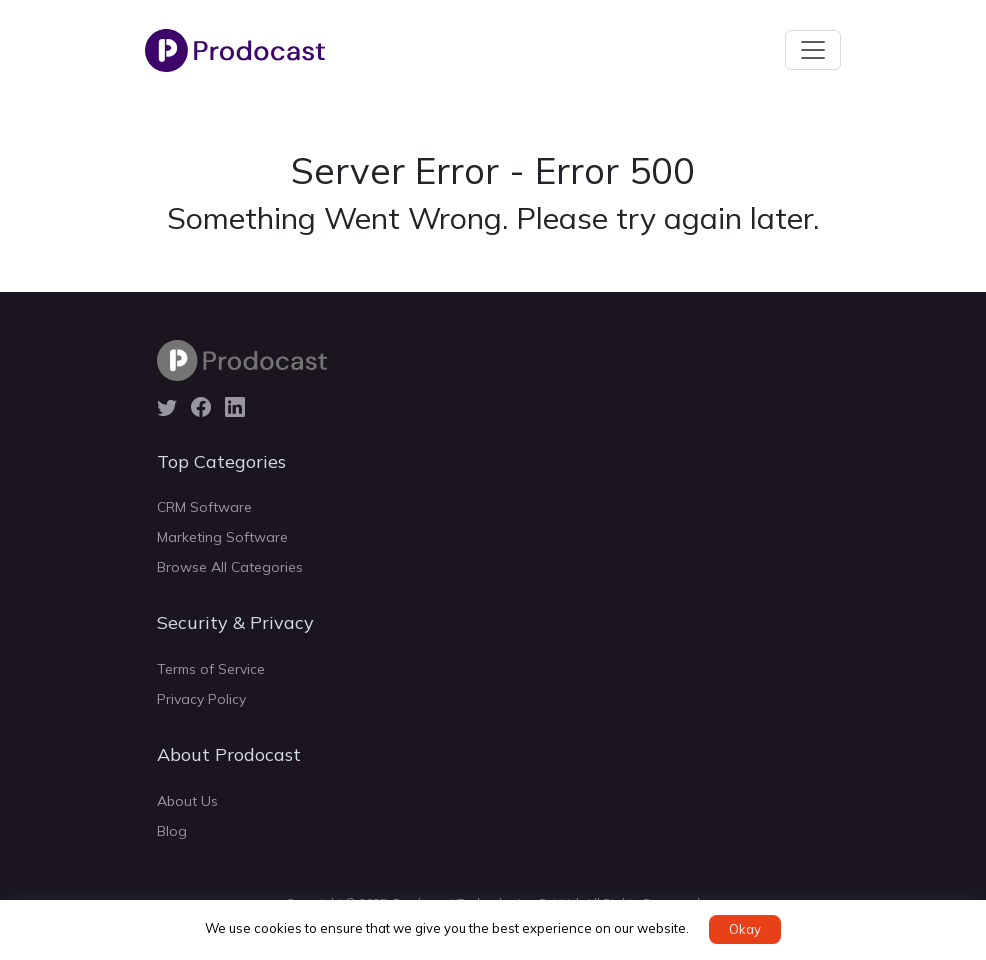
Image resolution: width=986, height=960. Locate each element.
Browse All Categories (230, 567)
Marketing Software (222, 537)
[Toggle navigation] (813, 50)
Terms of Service (211, 669)
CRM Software (204, 507)
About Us (187, 801)
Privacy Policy (201, 699)
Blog (172, 831)
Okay (745, 929)
